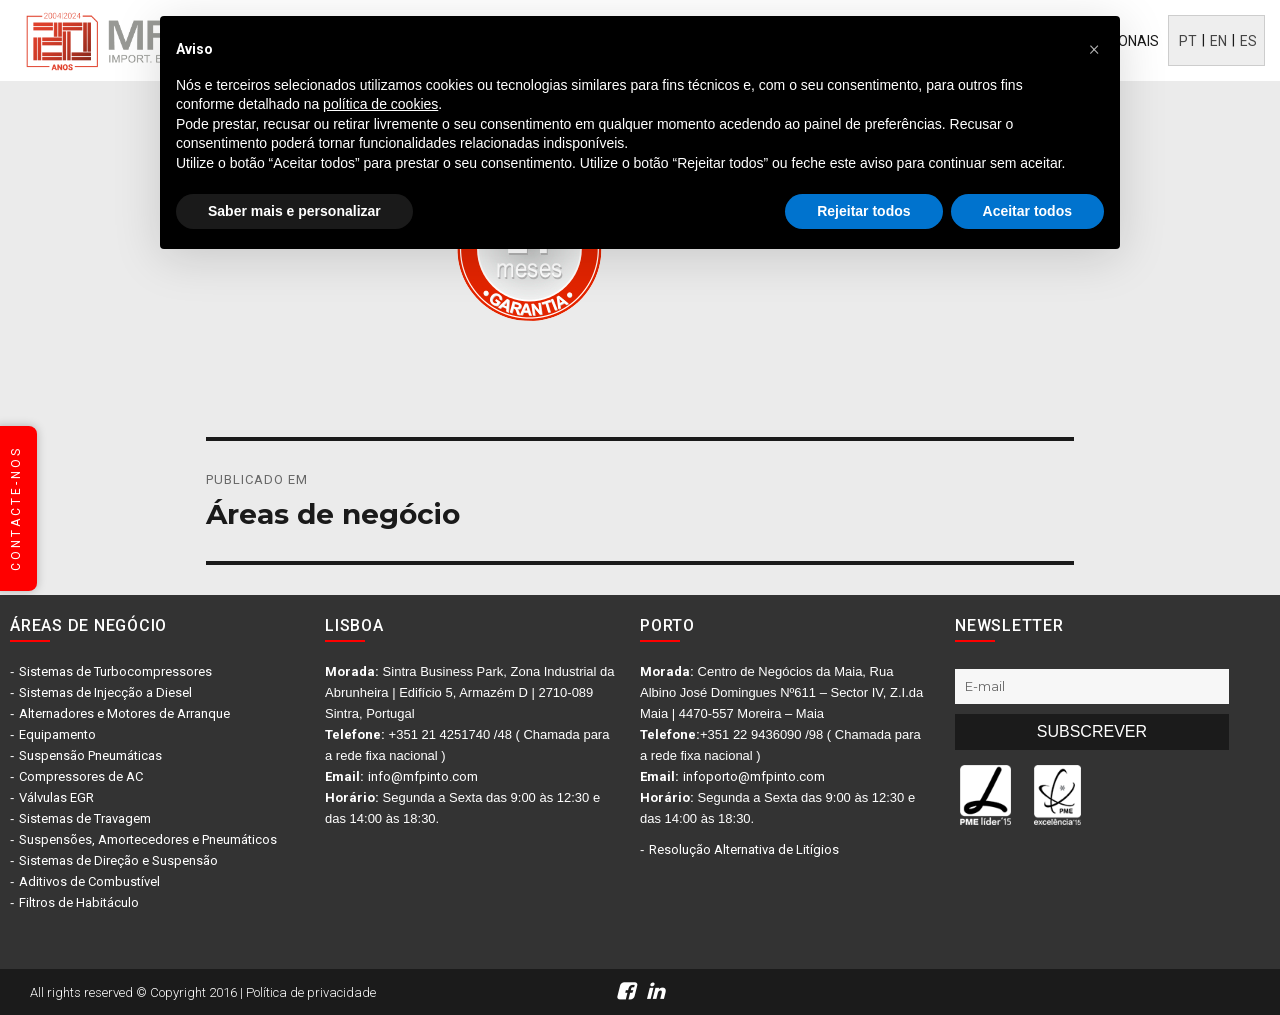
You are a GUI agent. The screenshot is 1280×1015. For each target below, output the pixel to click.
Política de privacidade (311, 992)
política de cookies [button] (380, 104)
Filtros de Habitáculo (79, 902)
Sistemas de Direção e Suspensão (118, 860)
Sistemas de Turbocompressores (115, 671)
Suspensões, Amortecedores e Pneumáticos (148, 839)
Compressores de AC (81, 776)
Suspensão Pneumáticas (90, 755)
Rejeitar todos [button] (863, 211)
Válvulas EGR (56, 797)
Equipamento (57, 734)
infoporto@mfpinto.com (754, 776)
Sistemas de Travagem (85, 818)
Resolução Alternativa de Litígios (744, 849)
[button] (1094, 48)
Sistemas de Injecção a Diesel (105, 692)
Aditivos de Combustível (89, 881)
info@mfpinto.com (423, 776)
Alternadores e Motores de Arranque (124, 713)
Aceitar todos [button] (1027, 211)
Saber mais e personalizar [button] (294, 211)
